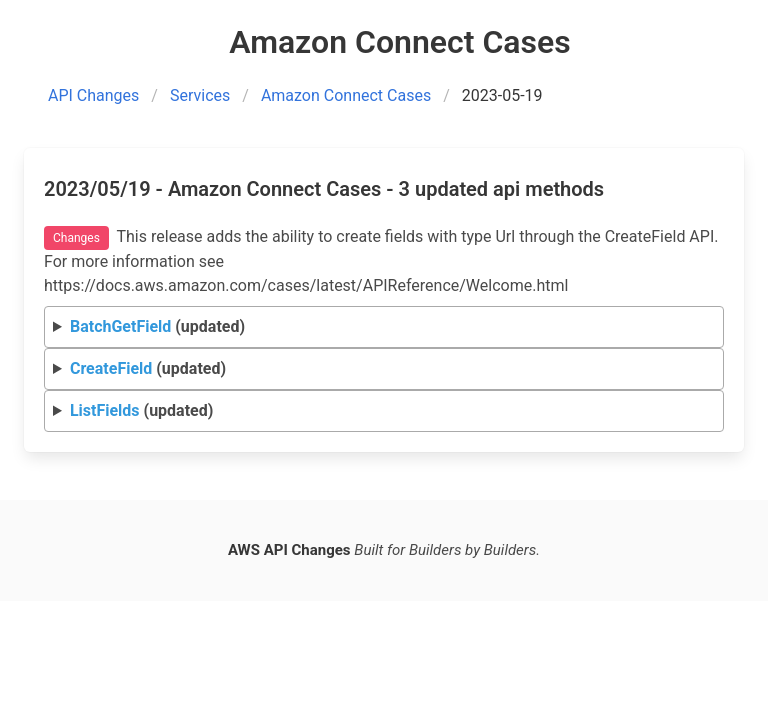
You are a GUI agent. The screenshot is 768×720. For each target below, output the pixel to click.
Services (200, 95)
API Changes (93, 95)
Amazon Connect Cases (346, 95)
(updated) (157, 326)
